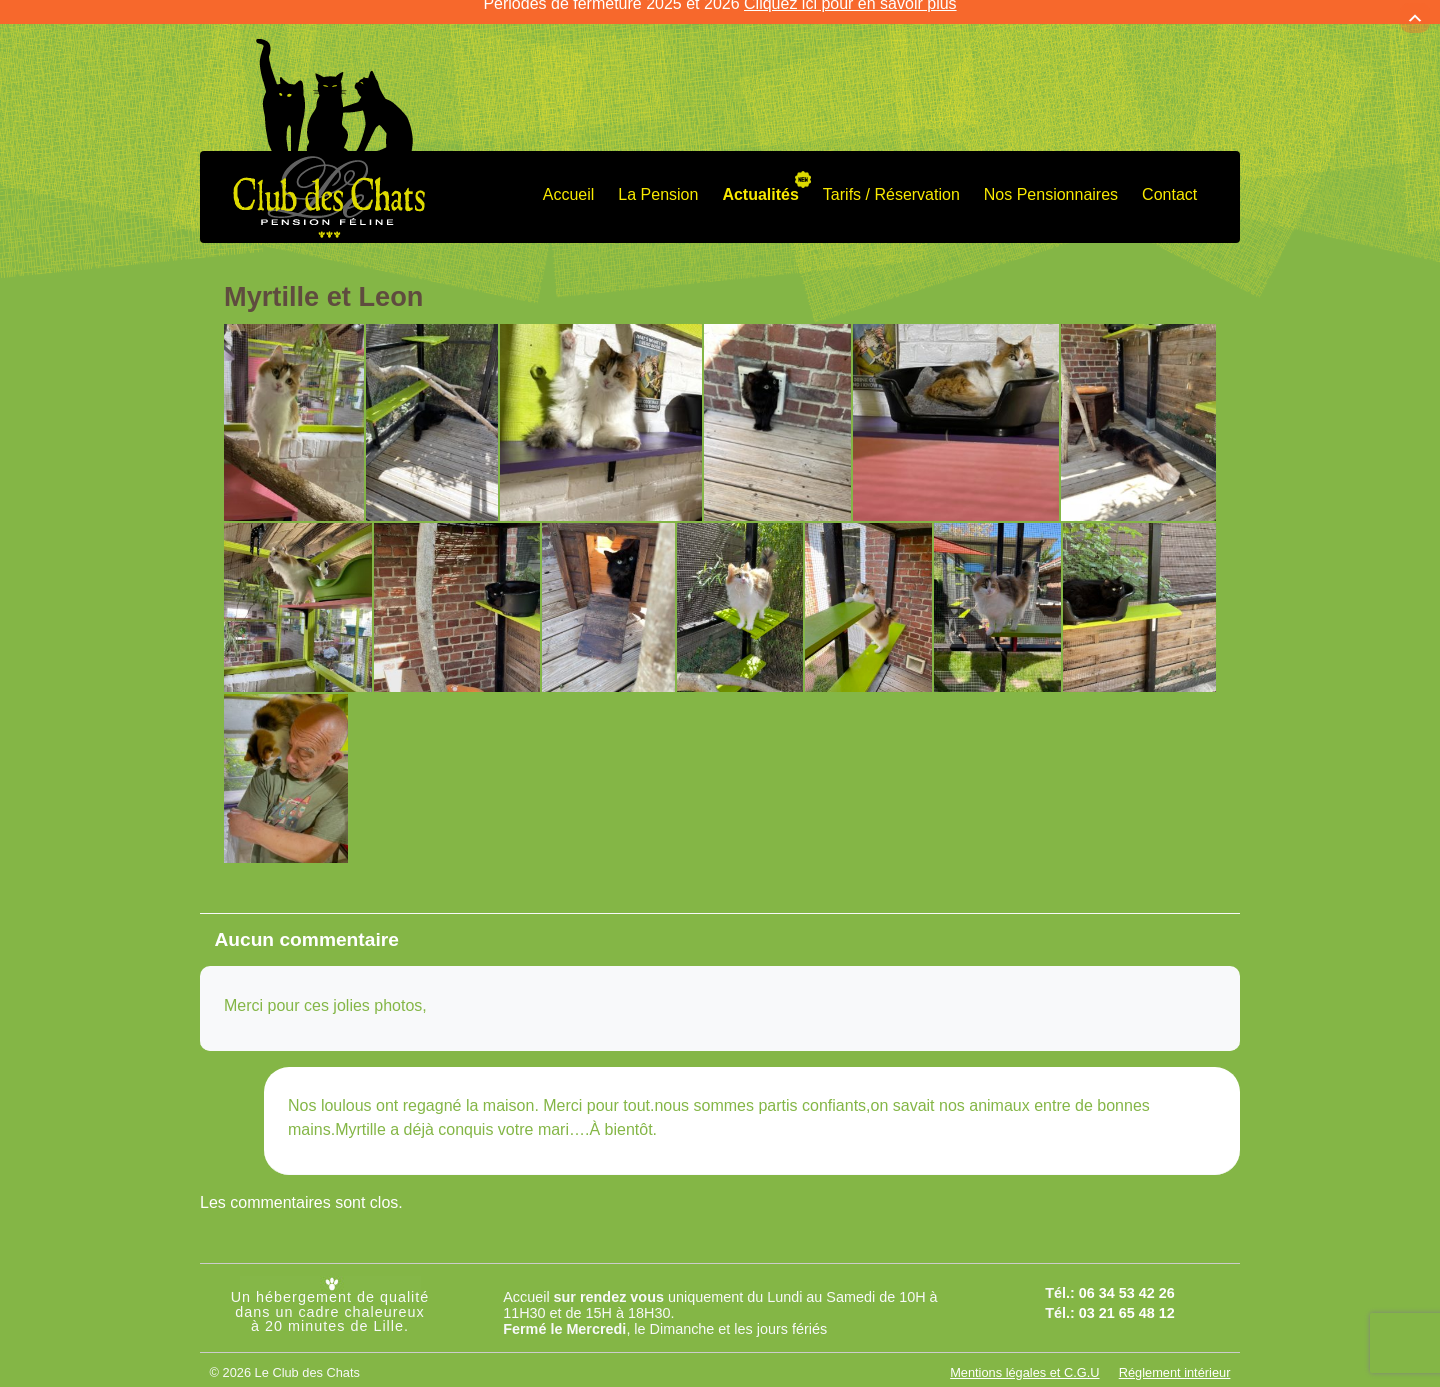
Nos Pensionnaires (1051, 178)
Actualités (760, 178)
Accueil (569, 178)
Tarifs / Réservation (891, 178)
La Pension (658, 178)
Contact (1169, 178)
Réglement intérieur (1175, 1355)
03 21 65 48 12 (1127, 1297)
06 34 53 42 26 (1127, 1276)
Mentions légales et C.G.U (1024, 1355)
